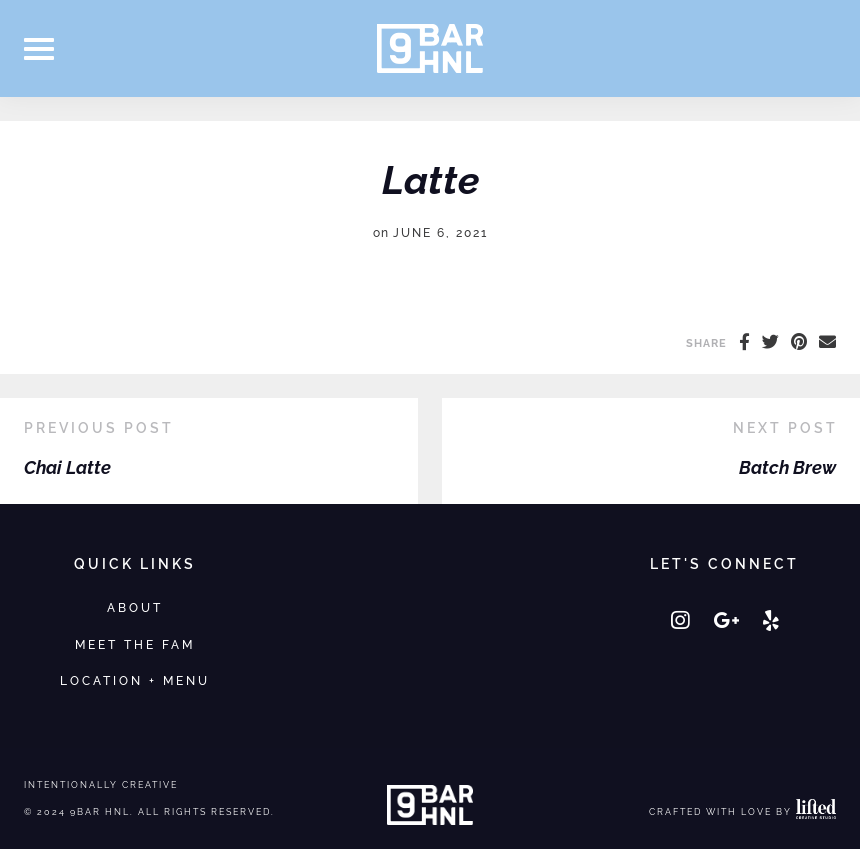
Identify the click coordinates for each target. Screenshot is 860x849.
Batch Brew (787, 467)
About (135, 607)
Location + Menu (135, 680)
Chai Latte (67, 467)
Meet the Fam (135, 644)
